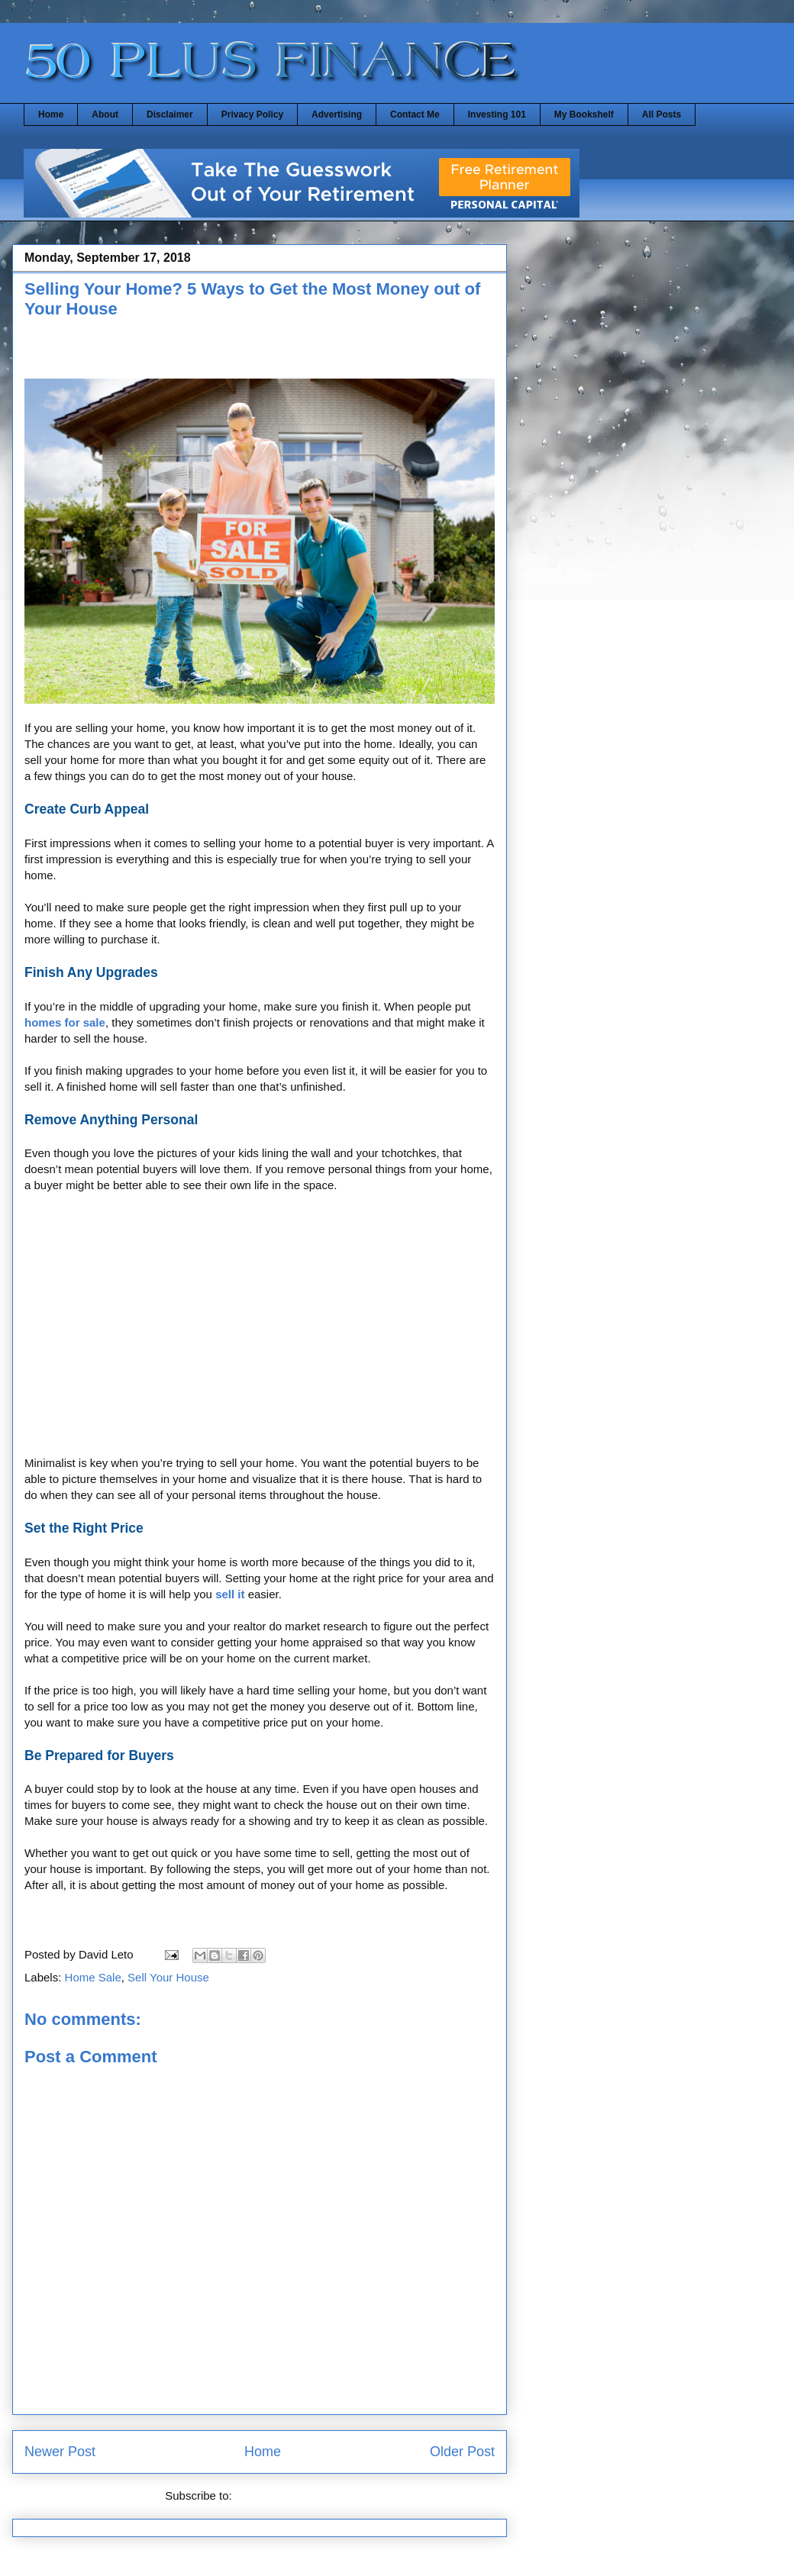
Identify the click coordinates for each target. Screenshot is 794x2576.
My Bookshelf (584, 114)
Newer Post (59, 2451)
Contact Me (415, 114)
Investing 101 (497, 114)
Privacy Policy (252, 114)
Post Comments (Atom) (294, 2495)
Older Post (462, 2451)
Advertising (336, 114)
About (105, 114)
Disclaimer (170, 114)
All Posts (661, 114)
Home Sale (93, 1977)
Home (50, 114)
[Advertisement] (259, 1332)
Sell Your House (168, 1977)
